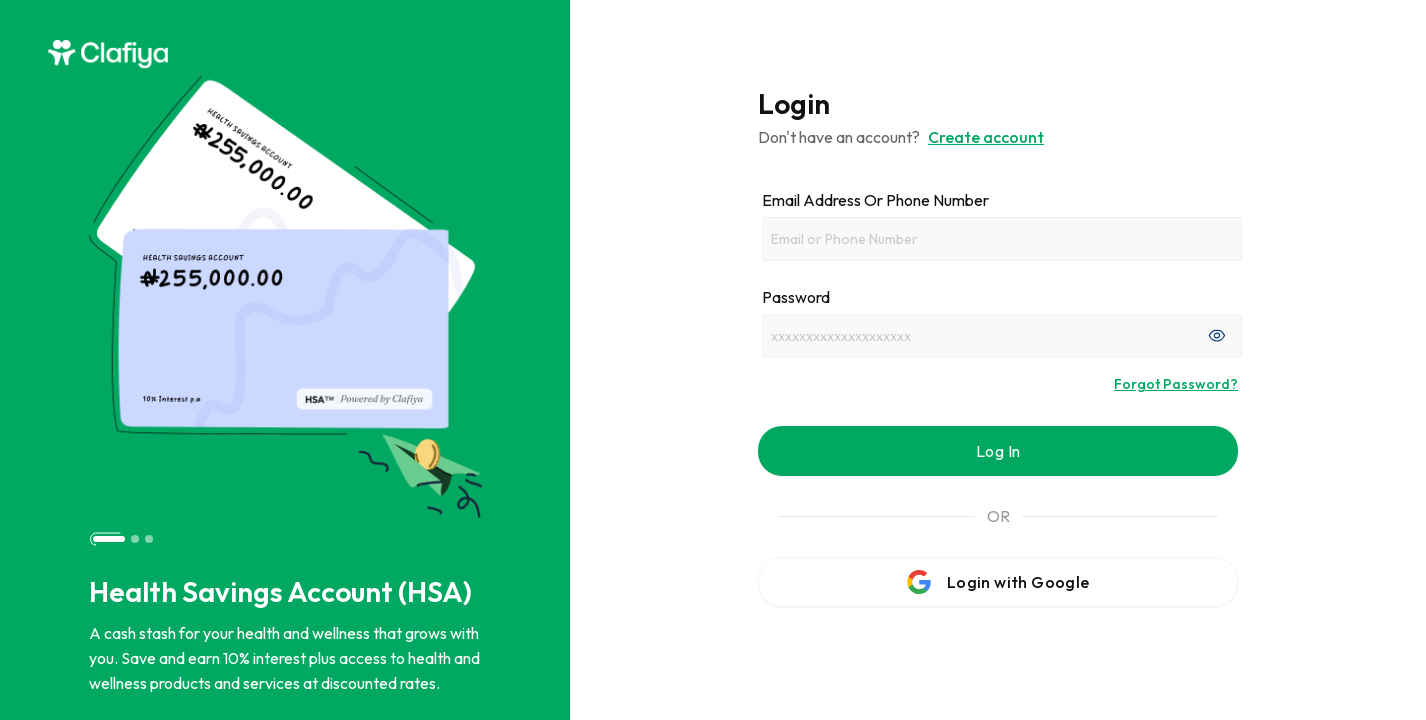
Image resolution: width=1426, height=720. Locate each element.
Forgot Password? (1176, 384)
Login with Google (998, 582)
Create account (986, 137)
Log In (998, 451)
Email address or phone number (875, 200)
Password (796, 297)
